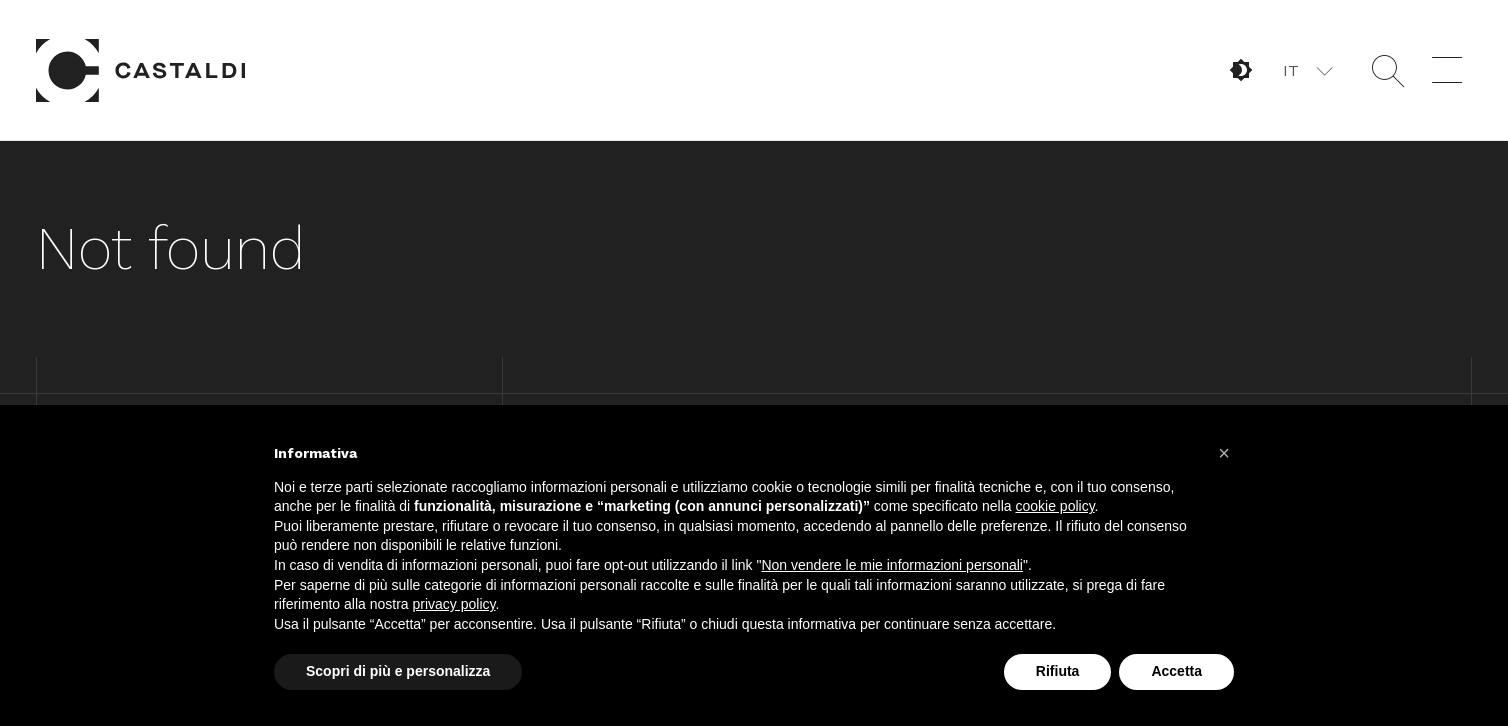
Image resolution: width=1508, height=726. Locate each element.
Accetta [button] (1176, 671)
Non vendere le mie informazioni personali (891, 565)
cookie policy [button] (1054, 506)
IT (1291, 70)
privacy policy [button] (454, 604)
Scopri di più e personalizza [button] (398, 671)
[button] (1306, 70)
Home (141, 70)
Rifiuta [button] (1058, 671)
